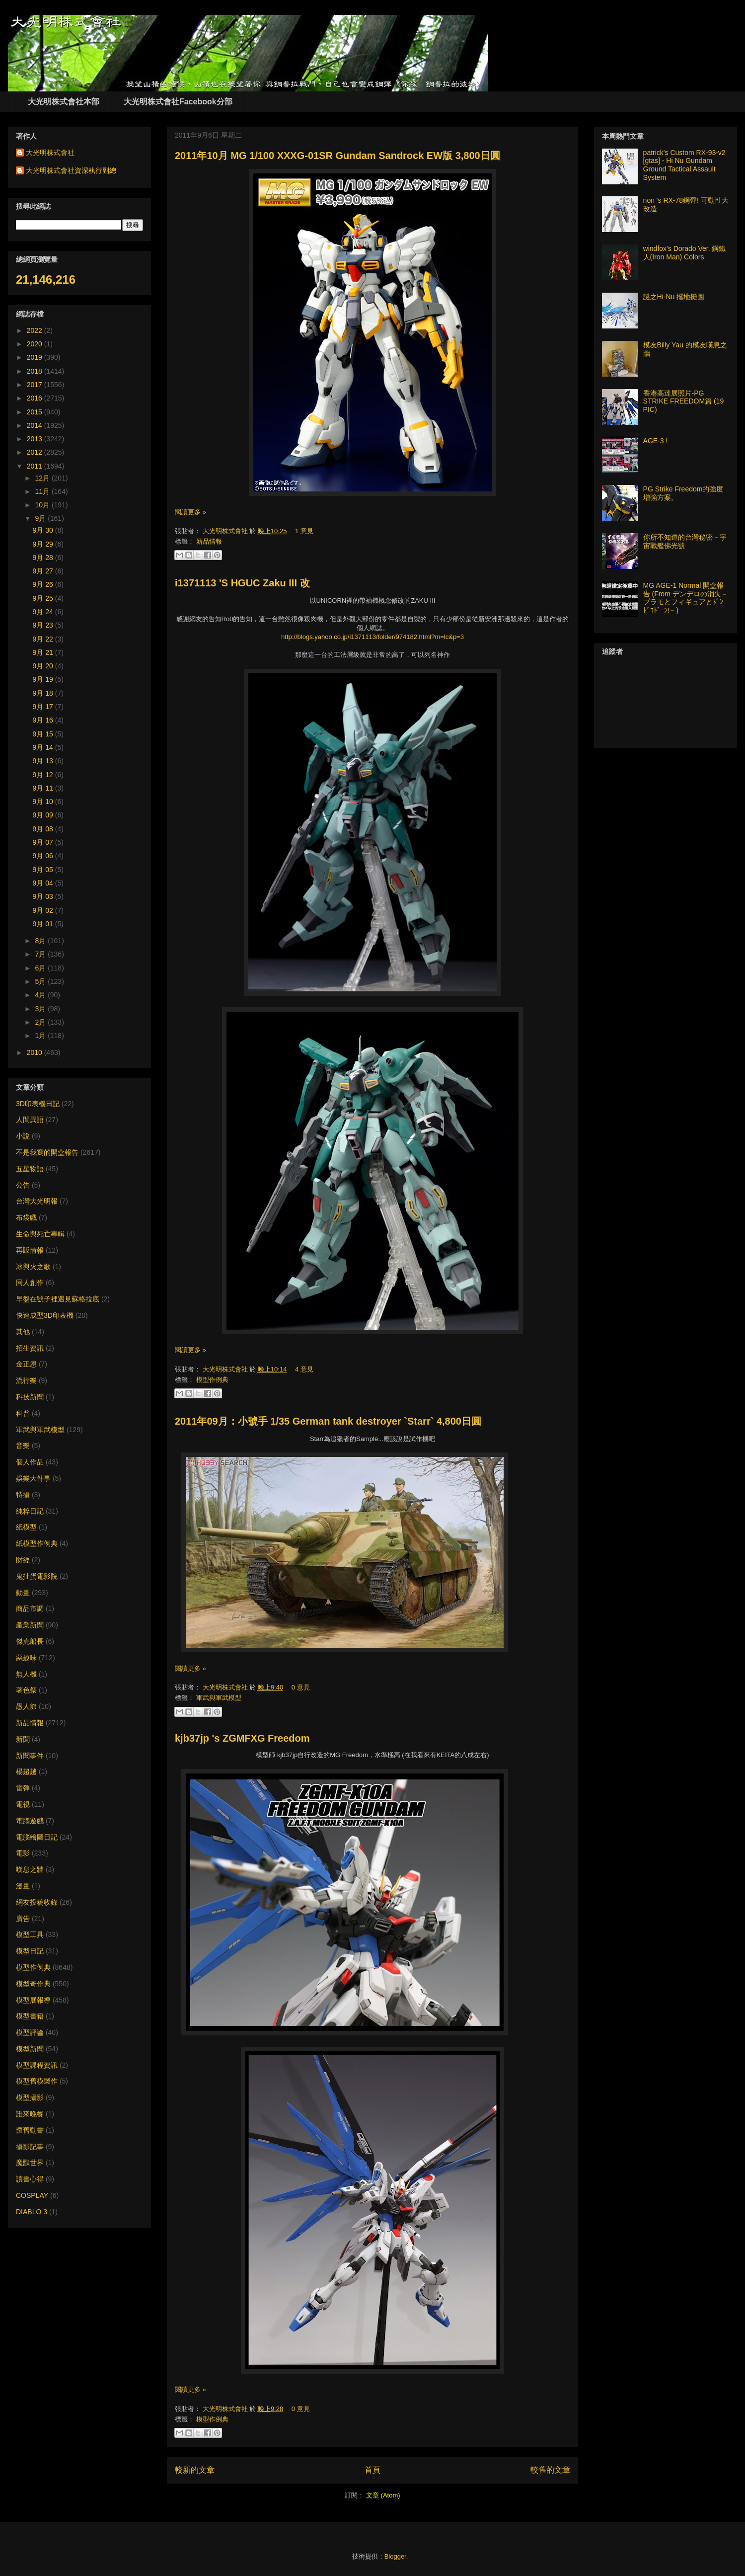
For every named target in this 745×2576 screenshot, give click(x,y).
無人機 (26, 1674)
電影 (23, 1853)
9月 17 (44, 707)
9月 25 (44, 598)
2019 (35, 357)
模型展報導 (33, 2000)
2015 (35, 412)
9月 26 (44, 584)
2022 (35, 330)
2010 (35, 1052)
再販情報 (30, 1250)
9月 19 (44, 679)
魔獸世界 (30, 2163)
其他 (23, 1332)
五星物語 (30, 1169)
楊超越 (26, 1771)
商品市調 (30, 1608)
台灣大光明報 (37, 1201)
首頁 (372, 2470)
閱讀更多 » (190, 512)
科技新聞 (30, 1397)
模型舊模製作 (37, 2081)
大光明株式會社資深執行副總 (71, 170)
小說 (23, 1136)
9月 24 (44, 612)
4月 (41, 995)
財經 (23, 1560)
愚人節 (26, 1706)
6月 (41, 968)
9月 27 (44, 571)
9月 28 (44, 558)
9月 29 (44, 544)
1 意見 (304, 531)
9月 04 (44, 883)
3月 (41, 1009)
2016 (35, 398)
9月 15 (44, 734)
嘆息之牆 (30, 1869)
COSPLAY (32, 2195)
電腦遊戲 (30, 1821)
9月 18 (44, 693)
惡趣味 (26, 1658)
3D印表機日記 (38, 1104)
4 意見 (304, 1369)
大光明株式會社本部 (63, 101)
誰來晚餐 (30, 2114)
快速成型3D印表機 (45, 1315)
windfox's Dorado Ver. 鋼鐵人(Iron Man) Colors (684, 252)
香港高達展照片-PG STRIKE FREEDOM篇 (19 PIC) (683, 401)
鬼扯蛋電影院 (37, 1576)
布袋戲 (26, 1217)
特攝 (23, 1495)
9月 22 (44, 639)
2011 (35, 466)
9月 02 (44, 910)
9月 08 (44, 829)
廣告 (23, 1919)
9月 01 (44, 924)
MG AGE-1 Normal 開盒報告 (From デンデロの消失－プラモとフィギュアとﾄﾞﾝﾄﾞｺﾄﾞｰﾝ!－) (685, 597)
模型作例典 (212, 1379)
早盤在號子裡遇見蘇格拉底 (57, 1299)
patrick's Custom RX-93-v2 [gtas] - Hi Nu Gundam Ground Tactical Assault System (684, 165)
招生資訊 (30, 1348)
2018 (35, 371)
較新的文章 (195, 2470)
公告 (23, 1185)
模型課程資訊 (37, 2065)
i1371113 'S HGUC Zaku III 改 (242, 582)
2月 (41, 1022)
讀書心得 (30, 2179)
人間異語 (30, 1120)
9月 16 (44, 720)
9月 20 (44, 666)
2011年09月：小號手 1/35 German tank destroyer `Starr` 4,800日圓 (328, 1421)
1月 (41, 1036)
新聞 (23, 1739)
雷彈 (23, 1788)
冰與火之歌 (33, 1267)
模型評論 (30, 2032)
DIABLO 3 (31, 2212)
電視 (23, 1804)
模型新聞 (30, 2049)
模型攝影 (30, 2097)
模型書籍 (30, 2016)
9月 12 (44, 775)
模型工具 (30, 1934)
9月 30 (44, 530)
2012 (35, 452)
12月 (43, 478)
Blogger (395, 2556)
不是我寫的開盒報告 (47, 1152)
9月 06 (44, 856)
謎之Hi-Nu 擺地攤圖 (674, 297)
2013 (35, 439)
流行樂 (26, 1380)
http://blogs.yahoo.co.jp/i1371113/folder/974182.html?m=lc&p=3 (372, 637)
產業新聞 (30, 1625)
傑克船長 (30, 1641)
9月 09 (44, 815)
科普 (23, 1413)
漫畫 (23, 1886)
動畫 (23, 1593)
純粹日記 (30, 1511)
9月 (41, 518)
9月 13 (44, 761)
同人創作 (30, 1283)
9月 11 (44, 788)
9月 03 (44, 896)
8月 (41, 941)
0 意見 (301, 1687)
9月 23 (44, 625)
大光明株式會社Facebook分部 (178, 101)
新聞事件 (30, 1756)
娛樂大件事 (33, 1478)
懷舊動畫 (30, 2130)
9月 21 (44, 652)
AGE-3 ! (655, 441)
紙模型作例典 (37, 1543)
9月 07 (44, 842)
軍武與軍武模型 (218, 1697)
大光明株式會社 (226, 531)
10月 (43, 505)
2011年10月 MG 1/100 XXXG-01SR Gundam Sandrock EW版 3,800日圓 (337, 155)
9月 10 (44, 801)
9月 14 (44, 747)
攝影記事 (30, 2147)
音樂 (23, 1445)
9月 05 (44, 870)
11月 (43, 491)
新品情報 (209, 541)
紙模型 (26, 1527)
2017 (35, 385)
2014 (35, 425)
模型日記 (30, 1951)
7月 (41, 954)
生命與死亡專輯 (40, 1234)
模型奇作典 (33, 1984)
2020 (35, 344)
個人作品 (30, 1462)
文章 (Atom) (383, 2495)
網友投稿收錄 (37, 1902)
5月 (41, 981)
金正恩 (26, 1364)
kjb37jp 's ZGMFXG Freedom (242, 1738)
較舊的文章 (550, 2470)
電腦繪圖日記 (37, 1837)
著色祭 (26, 1690)
